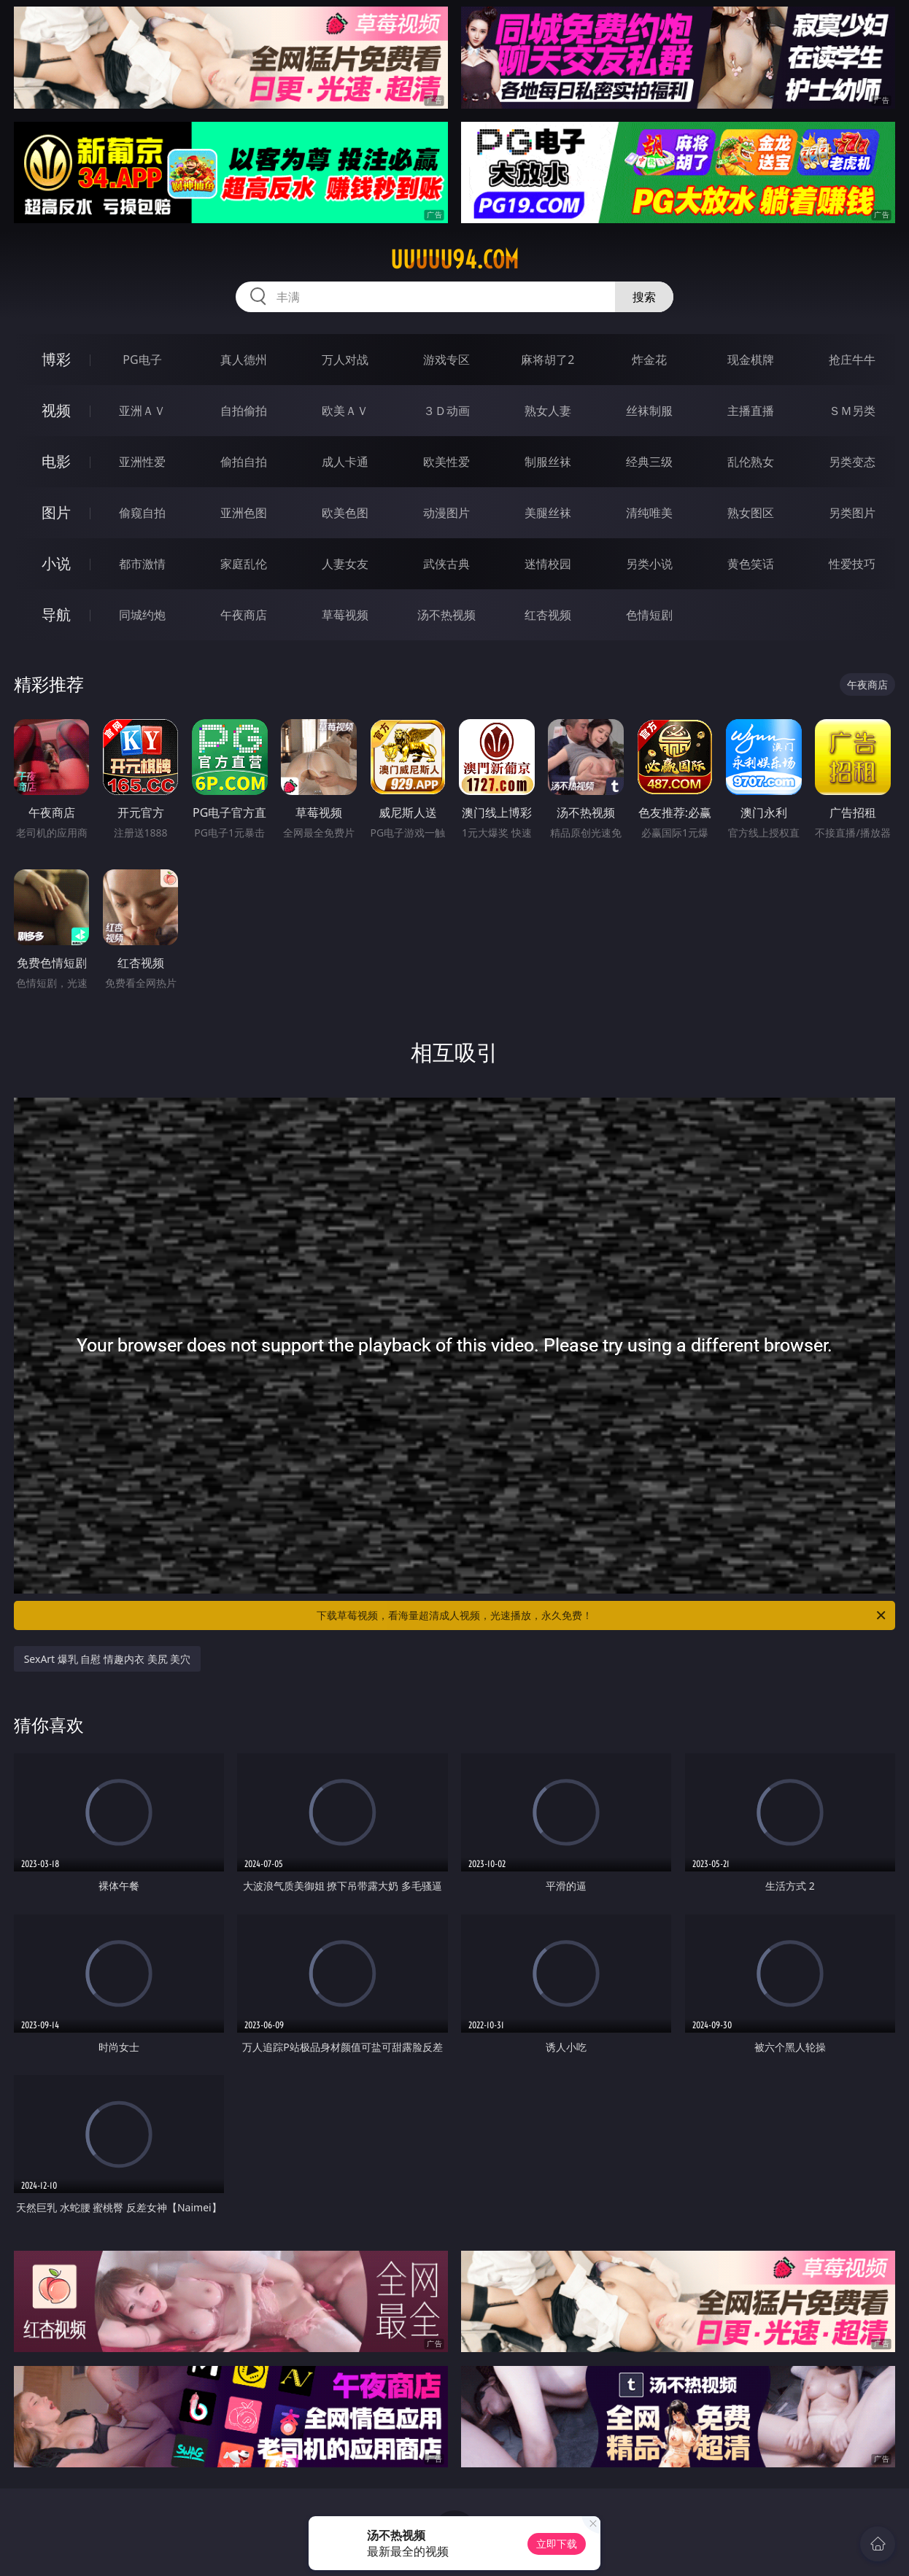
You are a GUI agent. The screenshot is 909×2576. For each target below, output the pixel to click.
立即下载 (556, 2543)
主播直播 (750, 411)
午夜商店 (243, 615)
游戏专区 (446, 360)
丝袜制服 (649, 411)
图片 (56, 512)
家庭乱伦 (243, 564)
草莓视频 (345, 615)
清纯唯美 (649, 513)
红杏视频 (548, 615)
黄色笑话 (750, 564)
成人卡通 (345, 462)
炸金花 (649, 360)
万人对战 (345, 360)
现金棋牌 (750, 360)
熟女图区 (750, 513)
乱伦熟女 (750, 462)
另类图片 (852, 513)
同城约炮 (142, 615)
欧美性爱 (446, 462)
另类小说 (649, 564)
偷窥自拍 (142, 513)
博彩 (56, 359)
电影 (56, 461)
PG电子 (142, 360)
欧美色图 (345, 513)
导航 (56, 614)
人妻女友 (345, 564)
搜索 (644, 297)
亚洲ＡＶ (142, 411)
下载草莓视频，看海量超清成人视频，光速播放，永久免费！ (602, 1615)
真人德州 (243, 360)
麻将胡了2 (547, 360)
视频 (56, 410)
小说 (56, 563)
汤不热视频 (446, 615)
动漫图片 (446, 513)
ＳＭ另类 (852, 411)
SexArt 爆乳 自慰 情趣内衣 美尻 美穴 (107, 1659)
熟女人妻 (548, 411)
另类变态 (852, 462)
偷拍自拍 (243, 462)
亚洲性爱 (142, 462)
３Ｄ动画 (446, 411)
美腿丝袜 (548, 513)
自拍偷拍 (243, 411)
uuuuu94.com (454, 259)
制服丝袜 (548, 462)
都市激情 (142, 564)
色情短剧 (649, 615)
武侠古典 (446, 564)
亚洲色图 (243, 513)
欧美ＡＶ (345, 411)
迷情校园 (548, 564)
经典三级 (649, 462)
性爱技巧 (852, 564)
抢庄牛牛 (852, 360)
